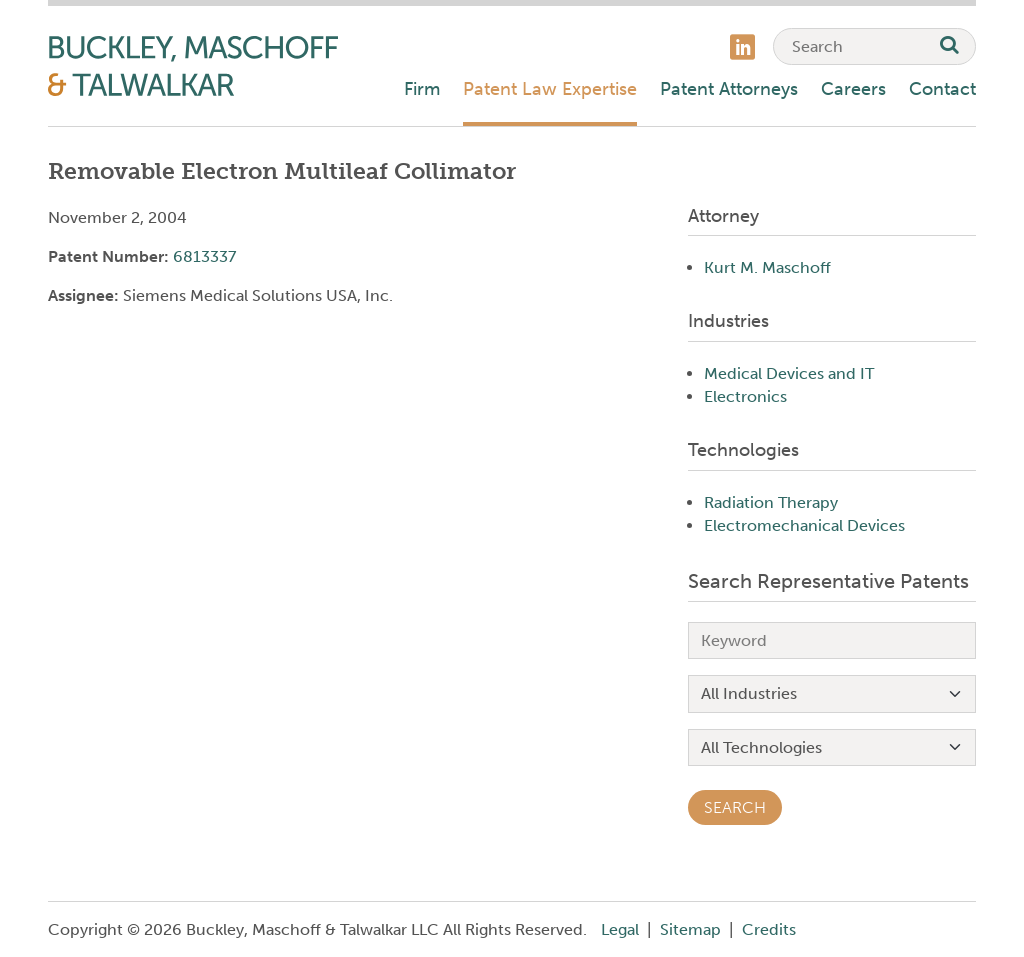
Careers (853, 89)
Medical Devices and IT (789, 373)
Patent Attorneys (729, 89)
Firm (422, 89)
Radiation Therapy (771, 502)
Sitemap (690, 929)
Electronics (745, 396)
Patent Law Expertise (550, 89)
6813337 (204, 256)
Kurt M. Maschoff (767, 267)
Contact (942, 89)
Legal (620, 929)
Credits (769, 929)
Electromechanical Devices (804, 525)
